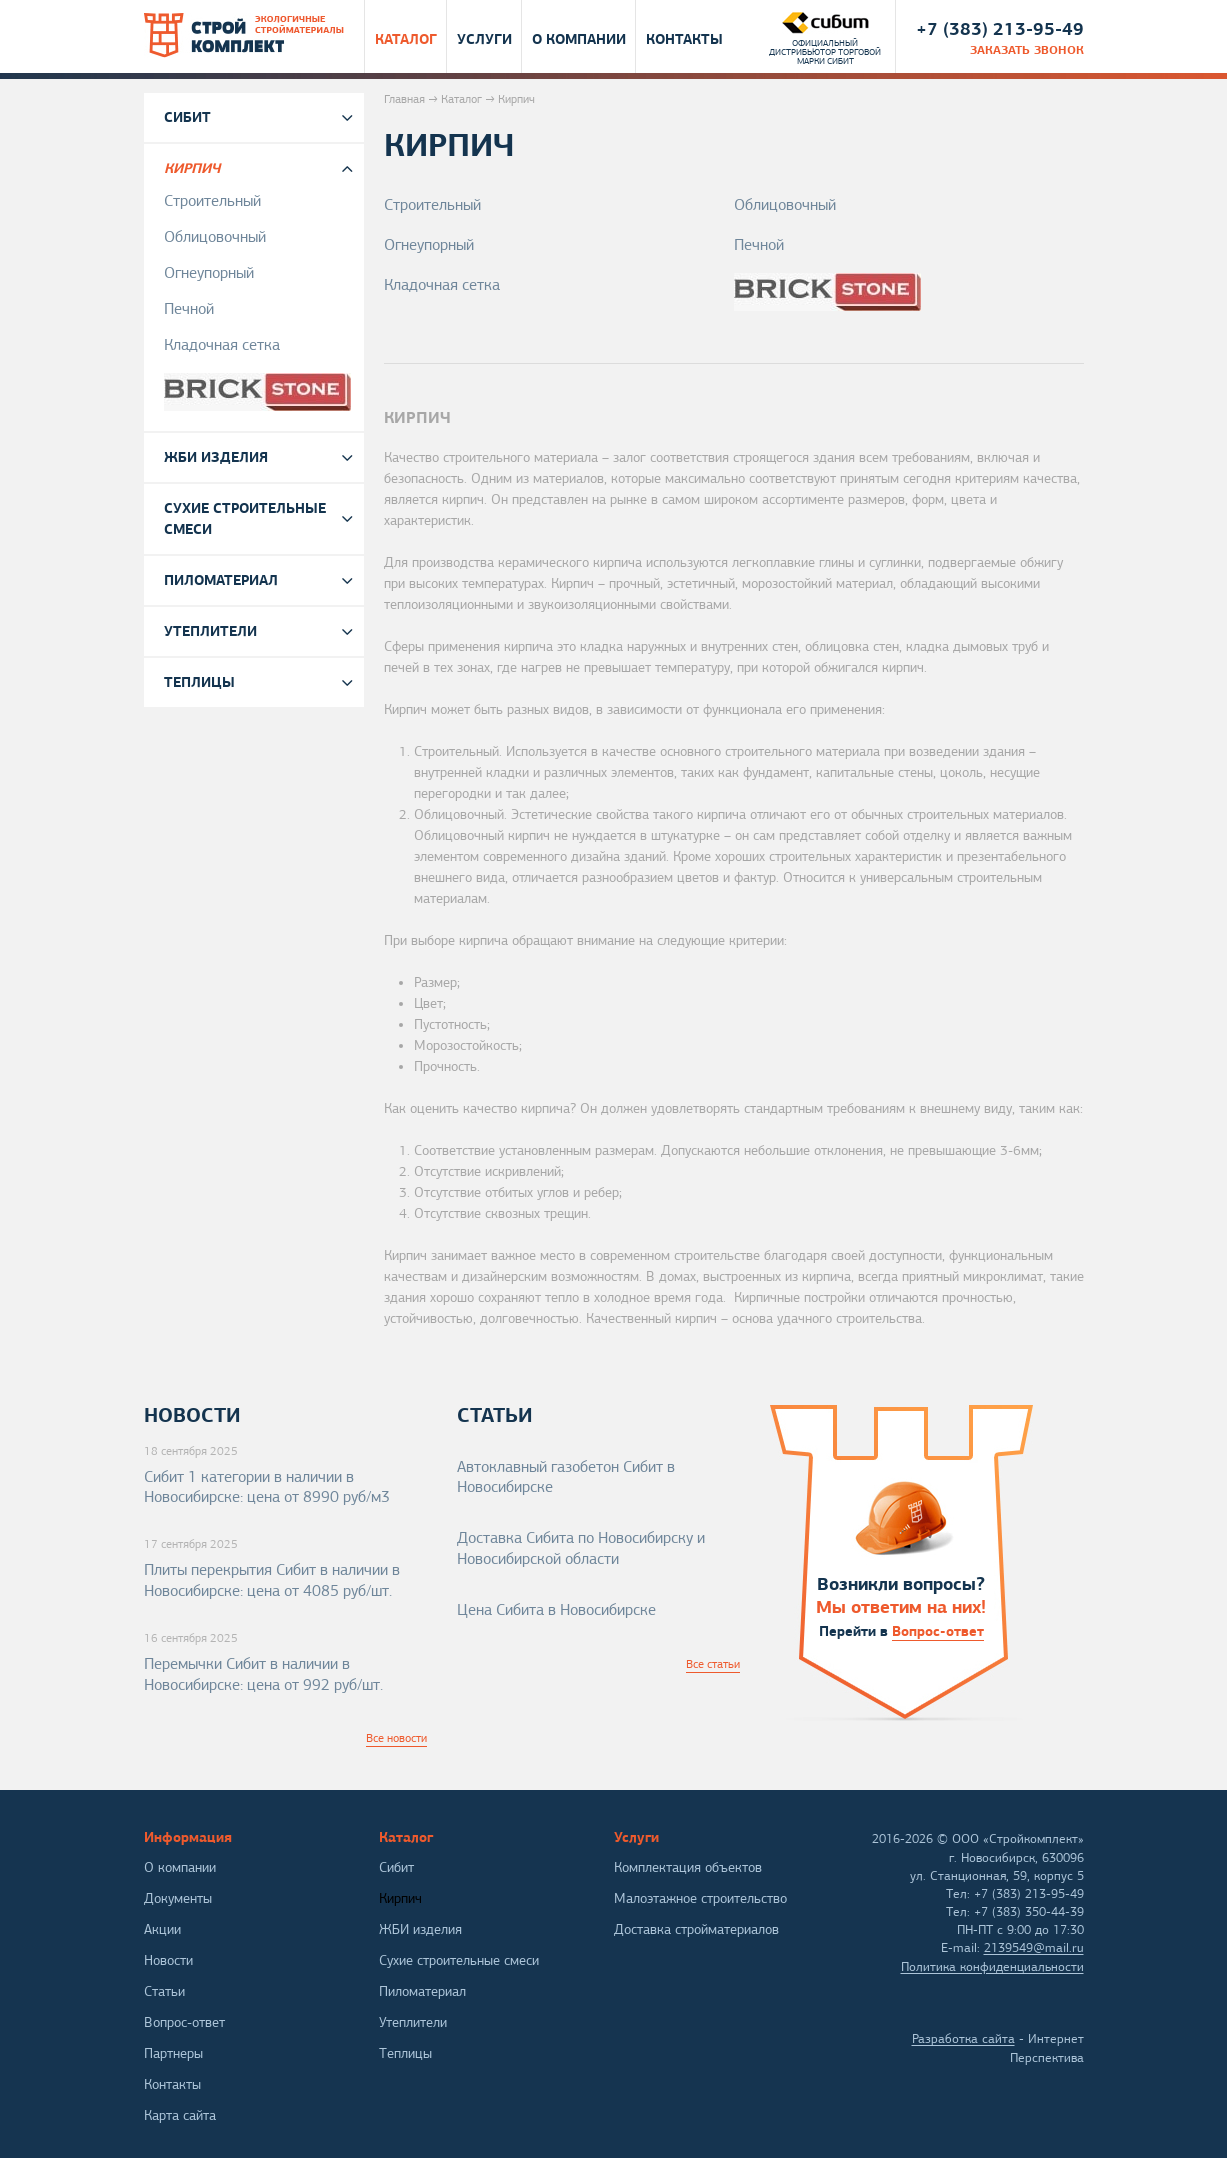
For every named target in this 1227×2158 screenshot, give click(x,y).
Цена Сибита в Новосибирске (556, 1610)
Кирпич (192, 168)
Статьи (164, 1991)
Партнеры (173, 2053)
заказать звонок (1027, 50)
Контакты (684, 38)
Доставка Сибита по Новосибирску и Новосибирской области (581, 1548)
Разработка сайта (963, 2039)
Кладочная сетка (442, 285)
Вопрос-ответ (938, 1631)
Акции (162, 1929)
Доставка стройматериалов (696, 1929)
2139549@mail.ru (1034, 1948)
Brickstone (909, 292)
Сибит (187, 117)
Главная (404, 99)
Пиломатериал (221, 580)
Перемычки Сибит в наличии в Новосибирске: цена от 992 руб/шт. (263, 1674)
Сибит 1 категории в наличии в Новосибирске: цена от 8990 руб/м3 (267, 1487)
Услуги (484, 38)
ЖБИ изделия (216, 457)
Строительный (432, 205)
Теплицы (199, 682)
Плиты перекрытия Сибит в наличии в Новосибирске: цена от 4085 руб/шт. (272, 1580)
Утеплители (210, 631)
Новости (168, 1960)
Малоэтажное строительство (700, 1898)
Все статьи (713, 1664)
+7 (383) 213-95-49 (1000, 28)
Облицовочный (785, 205)
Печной (759, 245)
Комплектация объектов (688, 1867)
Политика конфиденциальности (992, 1967)
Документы (178, 1898)
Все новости (396, 1738)
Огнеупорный (429, 245)
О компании (579, 38)
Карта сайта (180, 2115)
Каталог (406, 38)
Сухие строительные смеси (245, 518)
